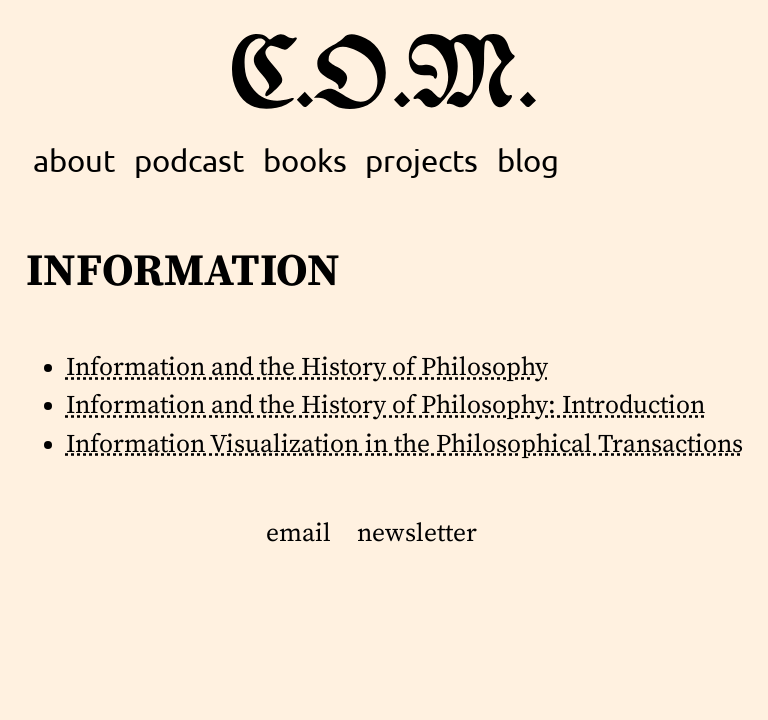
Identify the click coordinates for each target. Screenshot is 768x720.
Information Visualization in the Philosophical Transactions (404, 445)
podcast (189, 160)
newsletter (417, 534)
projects (421, 160)
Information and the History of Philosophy (307, 368)
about (74, 160)
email (298, 534)
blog (528, 160)
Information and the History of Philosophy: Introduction (385, 406)
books (305, 160)
